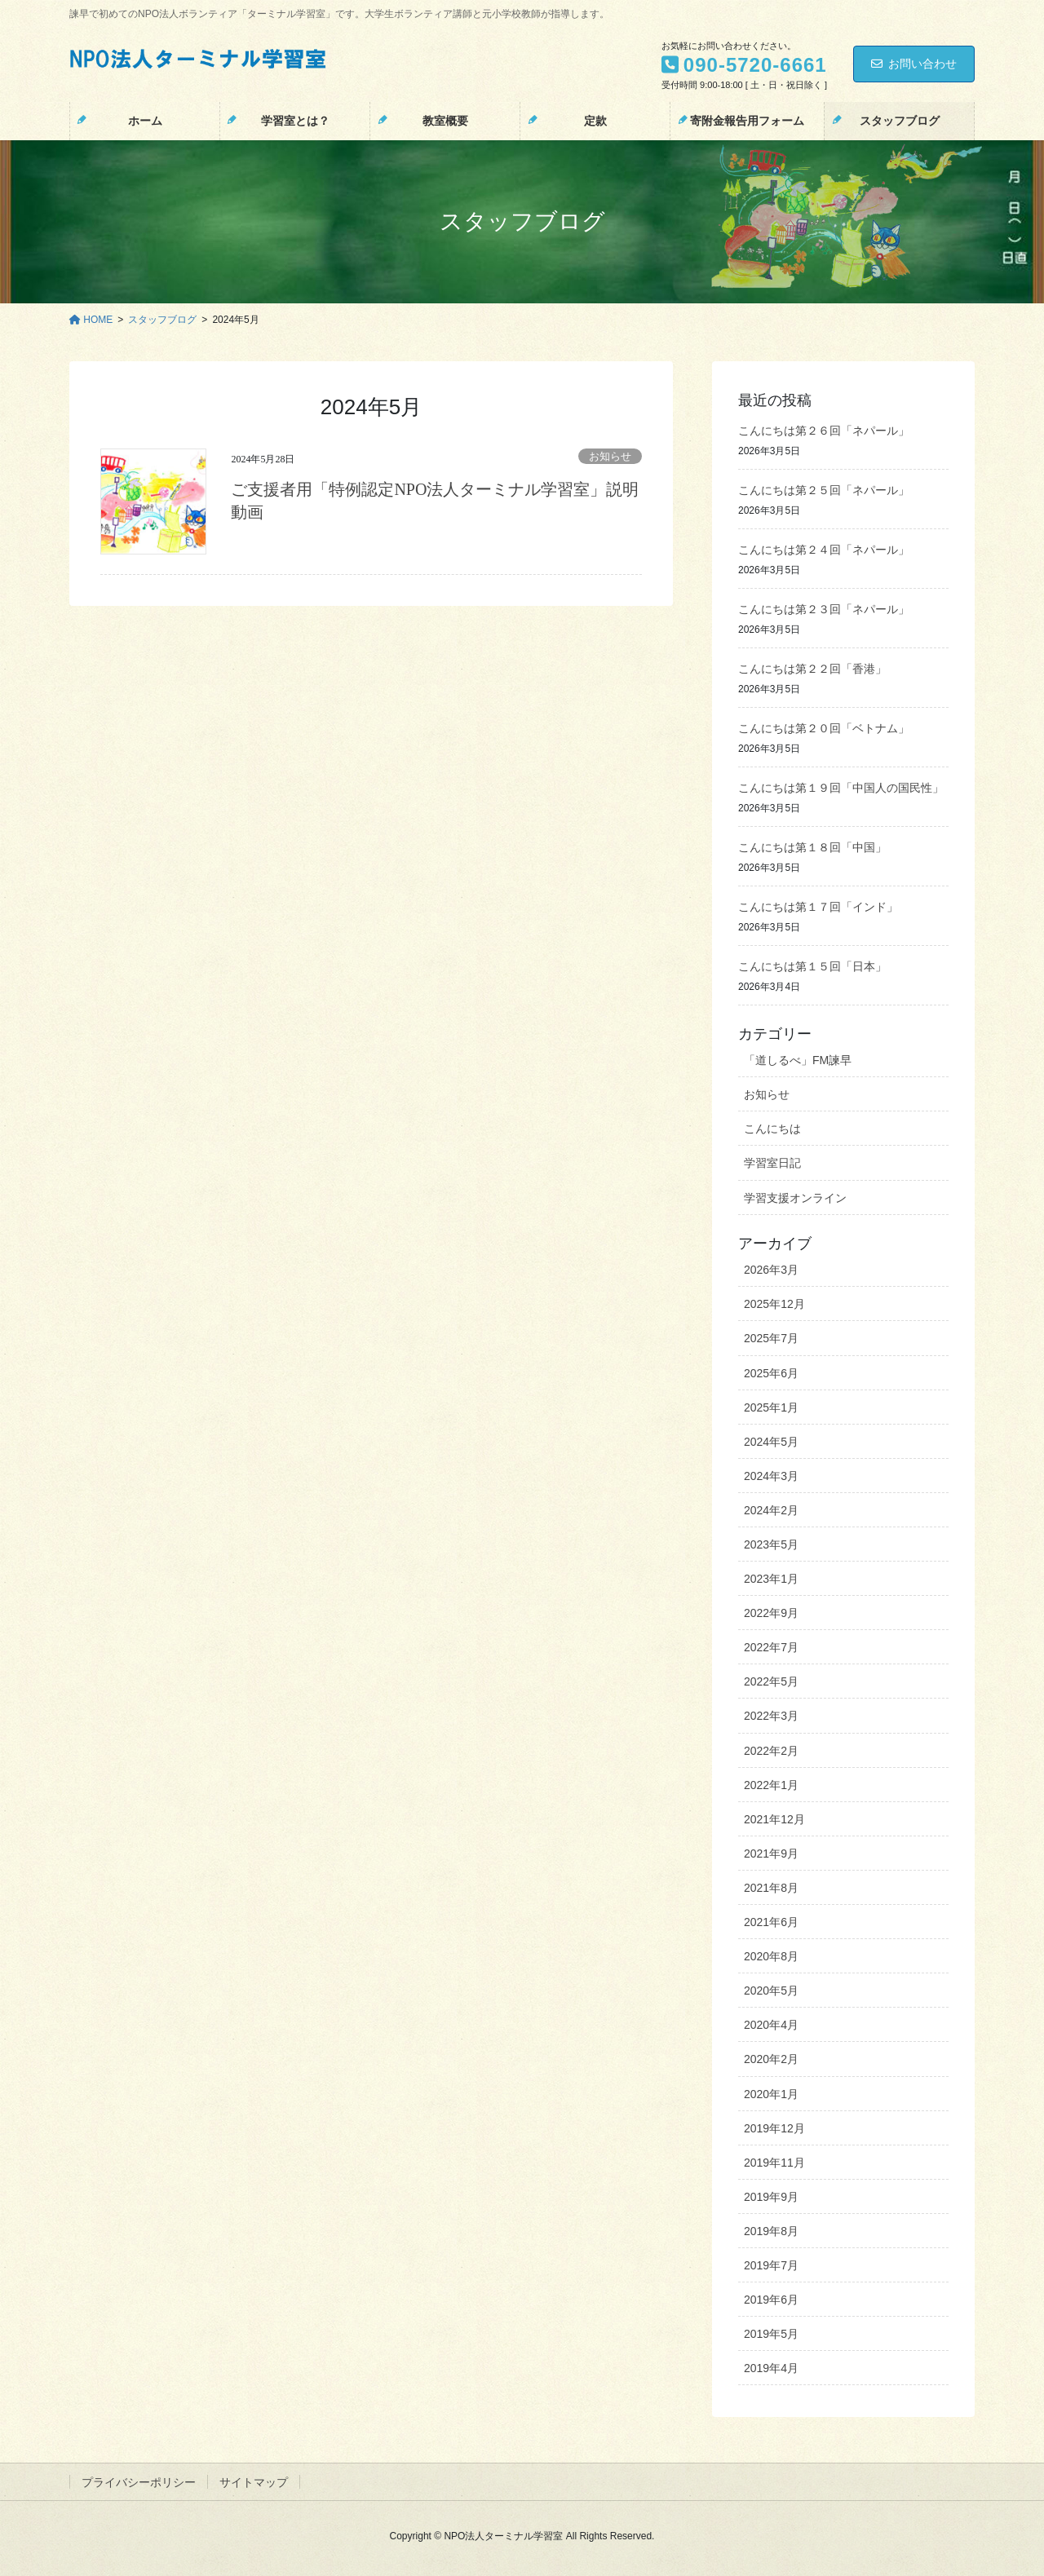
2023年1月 (771, 1578)
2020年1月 (771, 2094)
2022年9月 (771, 1612)
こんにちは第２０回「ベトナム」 (823, 728)
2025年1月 (771, 1407)
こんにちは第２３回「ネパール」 (823, 609)
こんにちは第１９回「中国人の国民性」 (841, 787)
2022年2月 (771, 1750)
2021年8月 (771, 1887)
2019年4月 (771, 2368)
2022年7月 (771, 1647)
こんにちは (772, 1128)
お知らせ (610, 456)
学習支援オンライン (795, 1197)
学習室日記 (772, 1162)
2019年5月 (771, 2333)
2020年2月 (771, 2059)
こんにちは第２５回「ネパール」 (823, 490)
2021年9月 (771, 1853)
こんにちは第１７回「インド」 (818, 906)
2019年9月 (771, 2196)
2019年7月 (771, 2265)
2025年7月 (771, 1338)
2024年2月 (771, 1510)
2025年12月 (774, 1303)
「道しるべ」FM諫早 (798, 1060)
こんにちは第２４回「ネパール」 (823, 549)
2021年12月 (774, 1819)
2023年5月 (771, 1544)
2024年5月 (771, 1441)
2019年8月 (771, 2231)
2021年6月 (771, 1922)
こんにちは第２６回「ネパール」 (823, 430)
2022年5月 (771, 1681)
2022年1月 (771, 1785)
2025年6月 (771, 1373)
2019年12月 (774, 2128)
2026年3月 (771, 1269)
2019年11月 (774, 2162)
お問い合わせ (914, 63)
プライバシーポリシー (139, 2482)
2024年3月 (771, 1475)
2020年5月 (771, 1990)
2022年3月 (771, 1715)
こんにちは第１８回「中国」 (812, 847)
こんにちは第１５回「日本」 (812, 966)
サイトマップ (253, 2482)
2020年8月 (771, 1956)
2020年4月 (771, 2024)
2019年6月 (771, 2299)
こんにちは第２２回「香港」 (812, 668)
